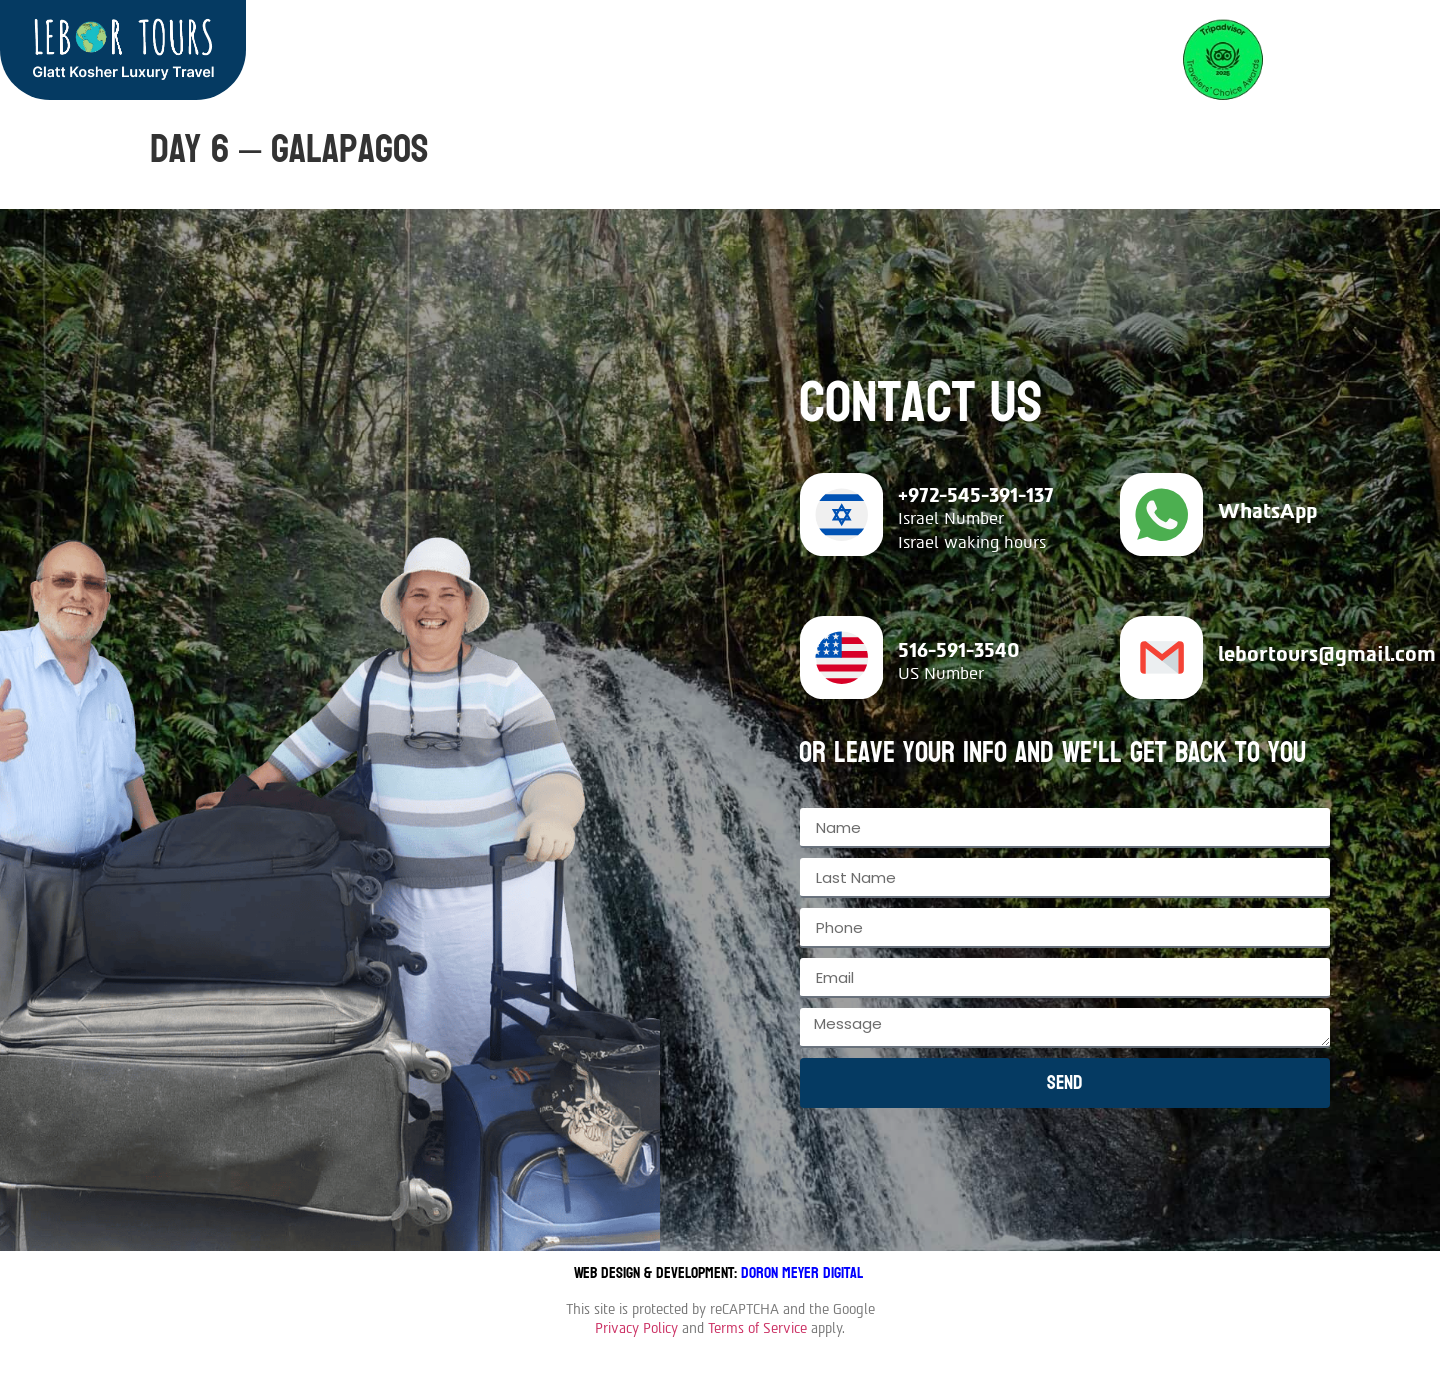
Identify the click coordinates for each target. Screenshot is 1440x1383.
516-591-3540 (959, 650)
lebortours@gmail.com (1327, 654)
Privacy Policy (636, 1328)
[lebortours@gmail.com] (1161, 657)
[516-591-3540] (841, 657)
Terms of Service (757, 1328)
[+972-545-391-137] (841, 514)
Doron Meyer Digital (804, 1272)
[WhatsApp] (1161, 514)
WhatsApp (1267, 511)
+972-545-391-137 (976, 495)
